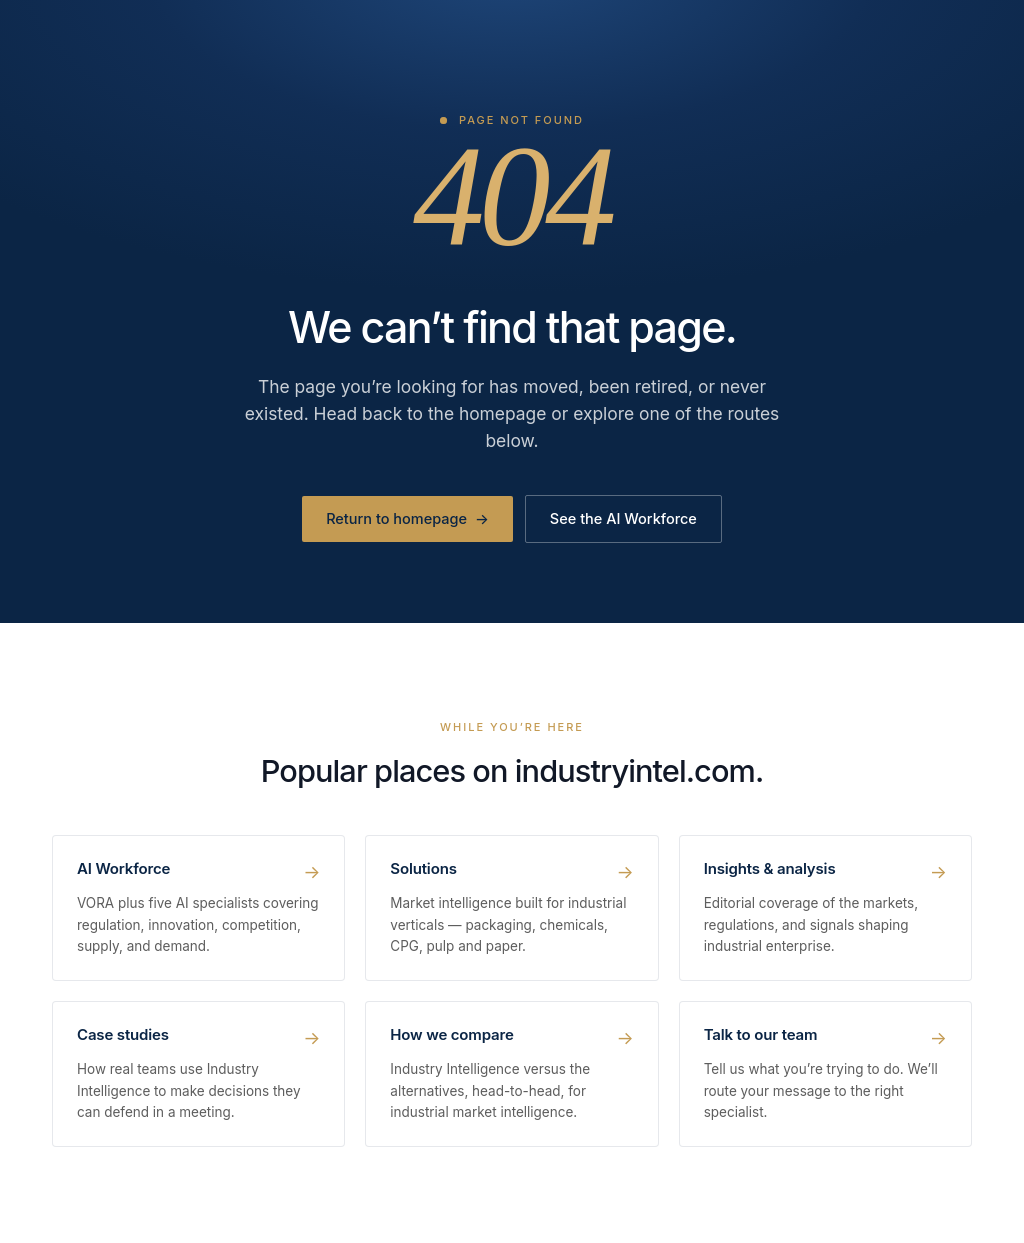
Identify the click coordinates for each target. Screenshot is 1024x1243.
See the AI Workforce (623, 518)
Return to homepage (407, 519)
